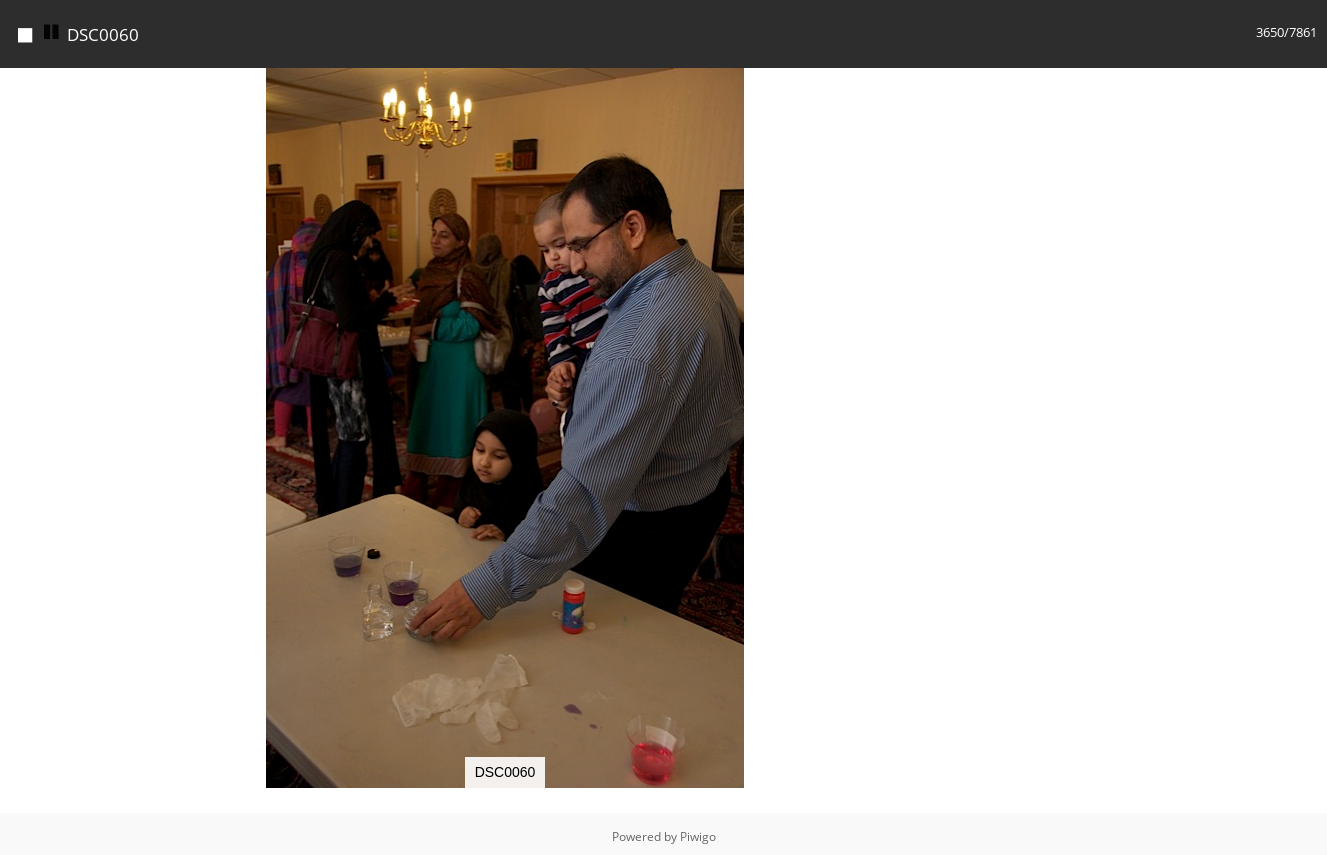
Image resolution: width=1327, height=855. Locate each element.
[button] (992, 86)
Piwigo (698, 836)
